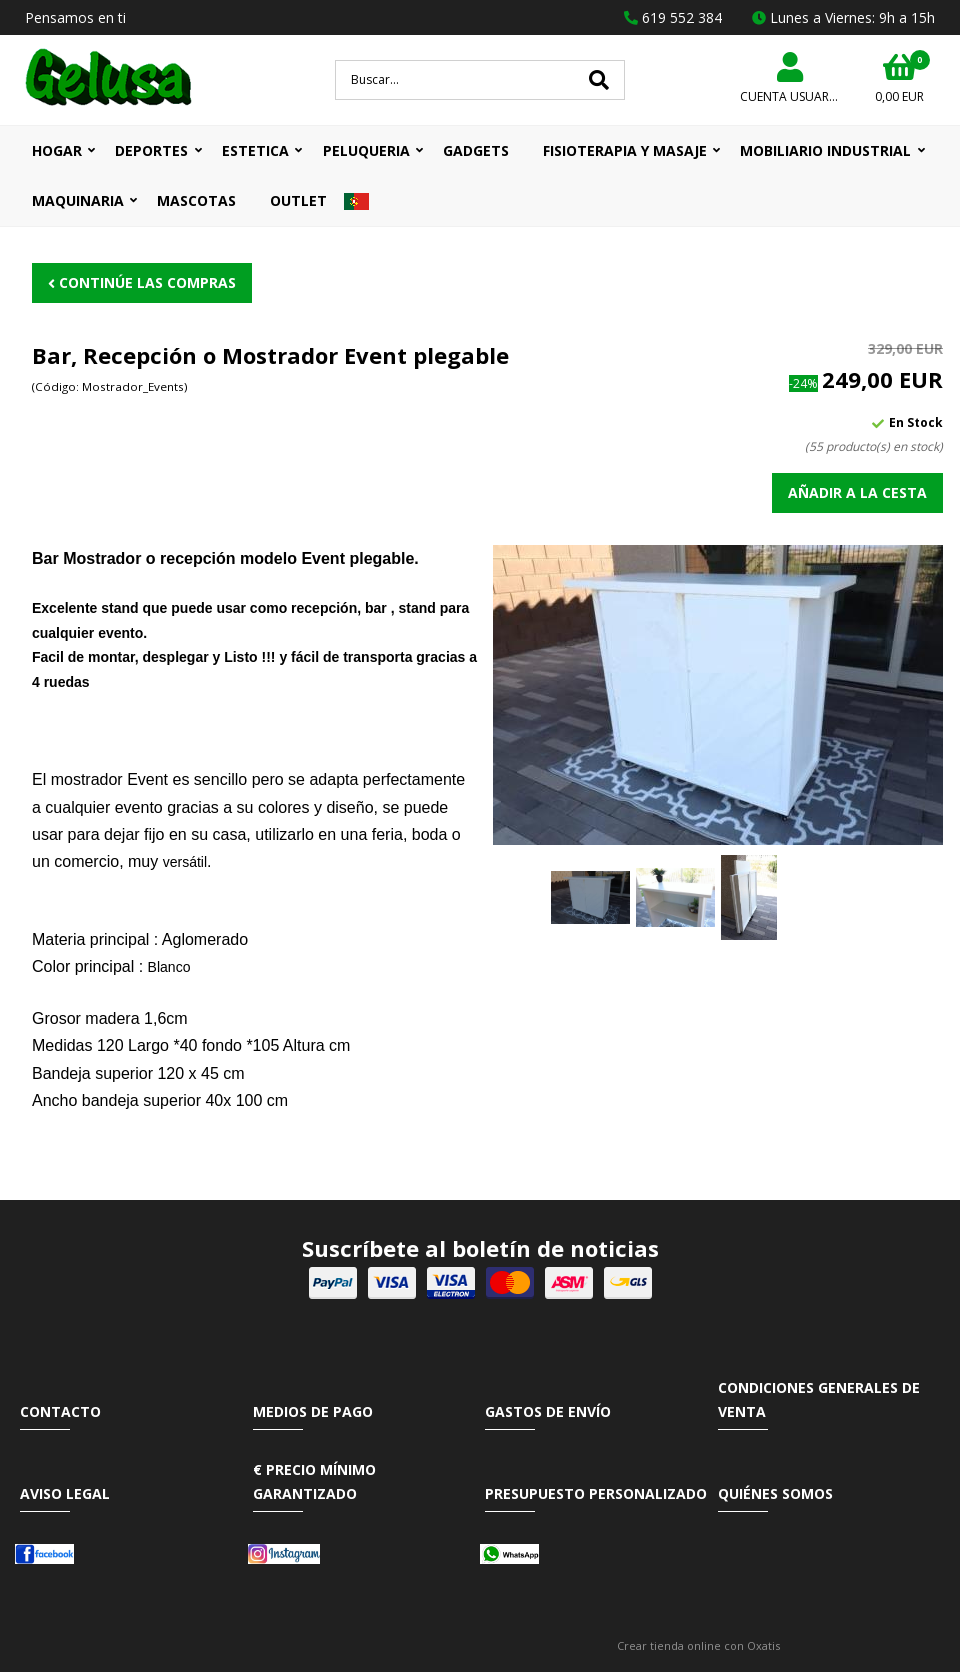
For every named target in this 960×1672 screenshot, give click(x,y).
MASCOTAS (196, 200)
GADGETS (476, 150)
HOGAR (57, 150)
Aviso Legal (65, 1493)
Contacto (60, 1411)
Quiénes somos (775, 1493)
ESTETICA (255, 150)
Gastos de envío (548, 1411)
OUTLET (298, 200)
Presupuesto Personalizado (596, 1493)
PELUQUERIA (366, 150)
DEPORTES (151, 150)
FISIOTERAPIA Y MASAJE (625, 150)
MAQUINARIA (78, 200)
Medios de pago (313, 1411)
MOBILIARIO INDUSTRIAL (825, 150)
